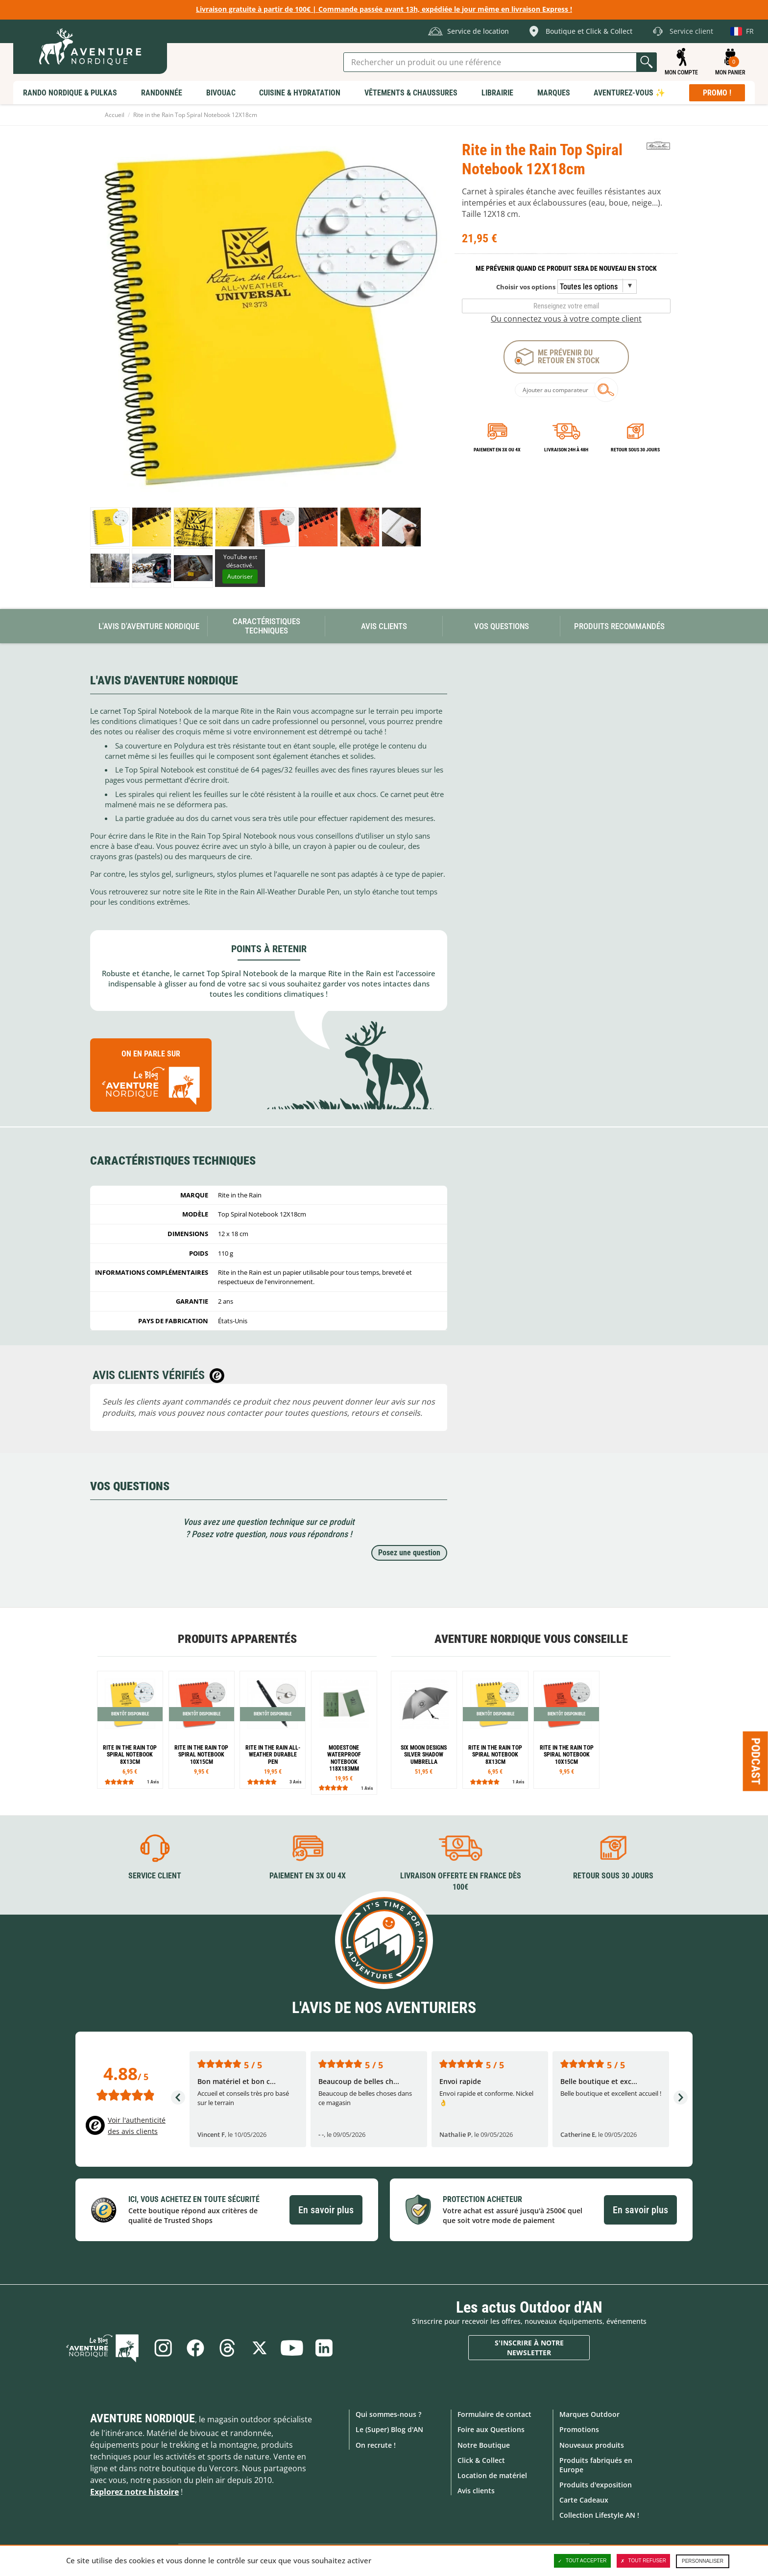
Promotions (579, 2429)
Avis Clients (384, 626)
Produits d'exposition (595, 2484)
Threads (227, 2348)
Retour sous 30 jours (635, 449)
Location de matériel (492, 2475)
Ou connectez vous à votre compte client (566, 318)
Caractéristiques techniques (266, 625)
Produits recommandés (619, 626)
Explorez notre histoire (134, 2491)
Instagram (162, 2348)
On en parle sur (151, 1079)
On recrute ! (376, 2444)
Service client (154, 1875)
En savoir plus (326, 2210)
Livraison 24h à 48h (566, 449)
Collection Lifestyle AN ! (599, 2515)
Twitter (259, 2348)
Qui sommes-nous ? (388, 2414)
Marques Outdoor (589, 2414)
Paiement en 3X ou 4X (497, 449)
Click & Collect (481, 2460)
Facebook (195, 2348)
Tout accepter (582, 2561)
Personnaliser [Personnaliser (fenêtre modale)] (702, 2561)
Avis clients (476, 2490)
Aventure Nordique (142, 2418)
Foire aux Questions (491, 2429)
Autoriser (240, 576)
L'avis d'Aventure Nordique (148, 626)
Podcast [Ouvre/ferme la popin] (756, 1760)
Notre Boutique (483, 2444)
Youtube (292, 2348)
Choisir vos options (525, 286)
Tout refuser (643, 2561)
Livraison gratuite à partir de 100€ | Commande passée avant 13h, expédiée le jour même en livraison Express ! (384, 9)
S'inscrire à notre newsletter (529, 2347)
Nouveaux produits (591, 2444)
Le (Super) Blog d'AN (389, 2429)
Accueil (114, 115)
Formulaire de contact (494, 2414)
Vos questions (501, 626)
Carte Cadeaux (583, 2500)
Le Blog (103, 2348)
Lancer (646, 62)
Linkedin (324, 2348)
